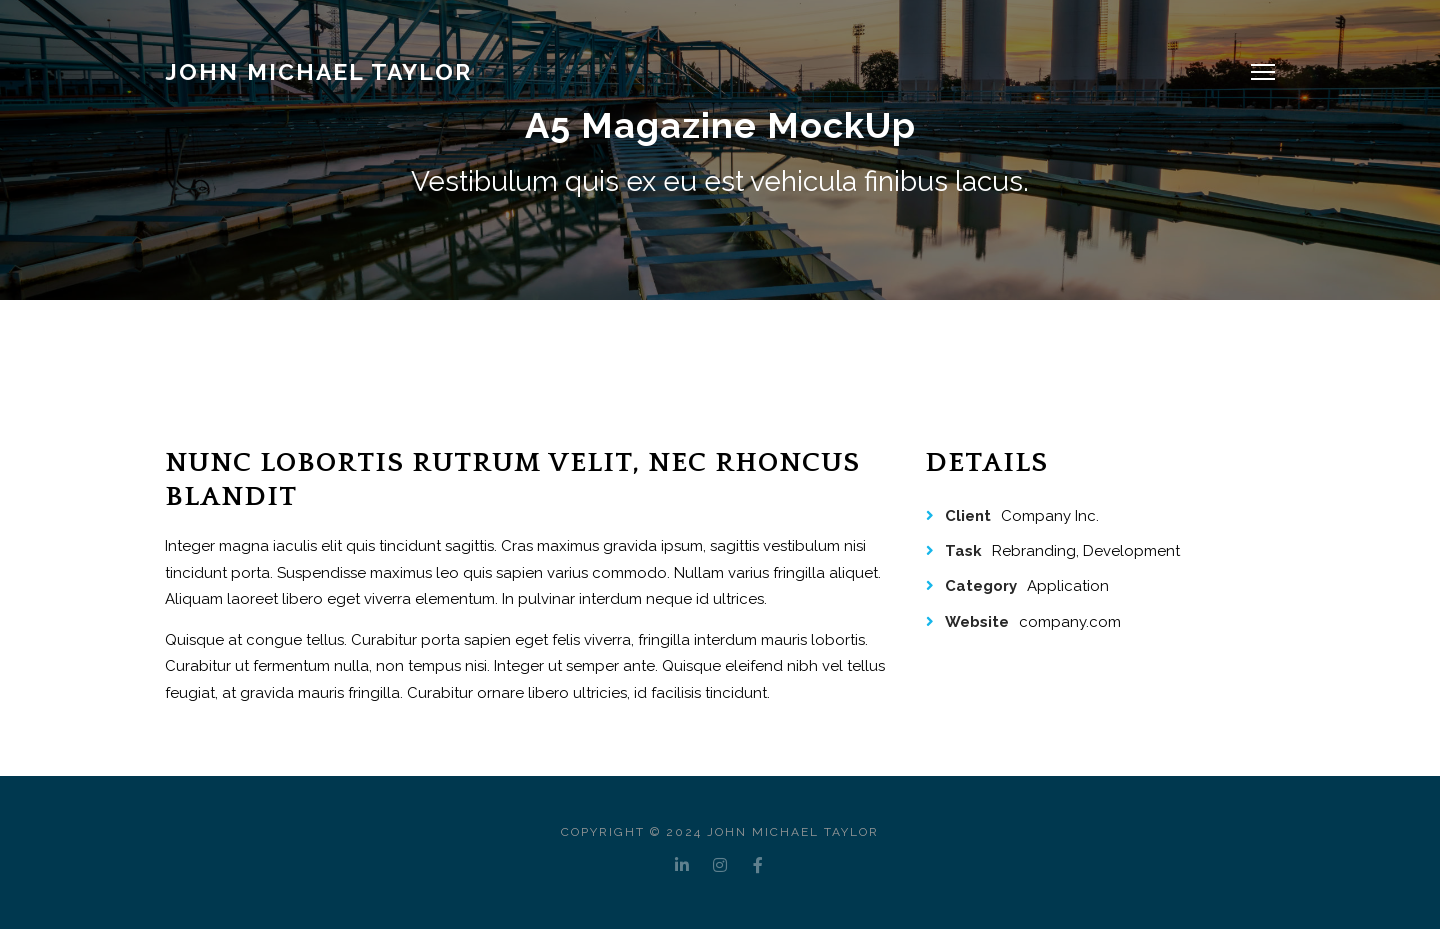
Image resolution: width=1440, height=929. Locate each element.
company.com (1070, 622)
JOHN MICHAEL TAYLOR (318, 71)
